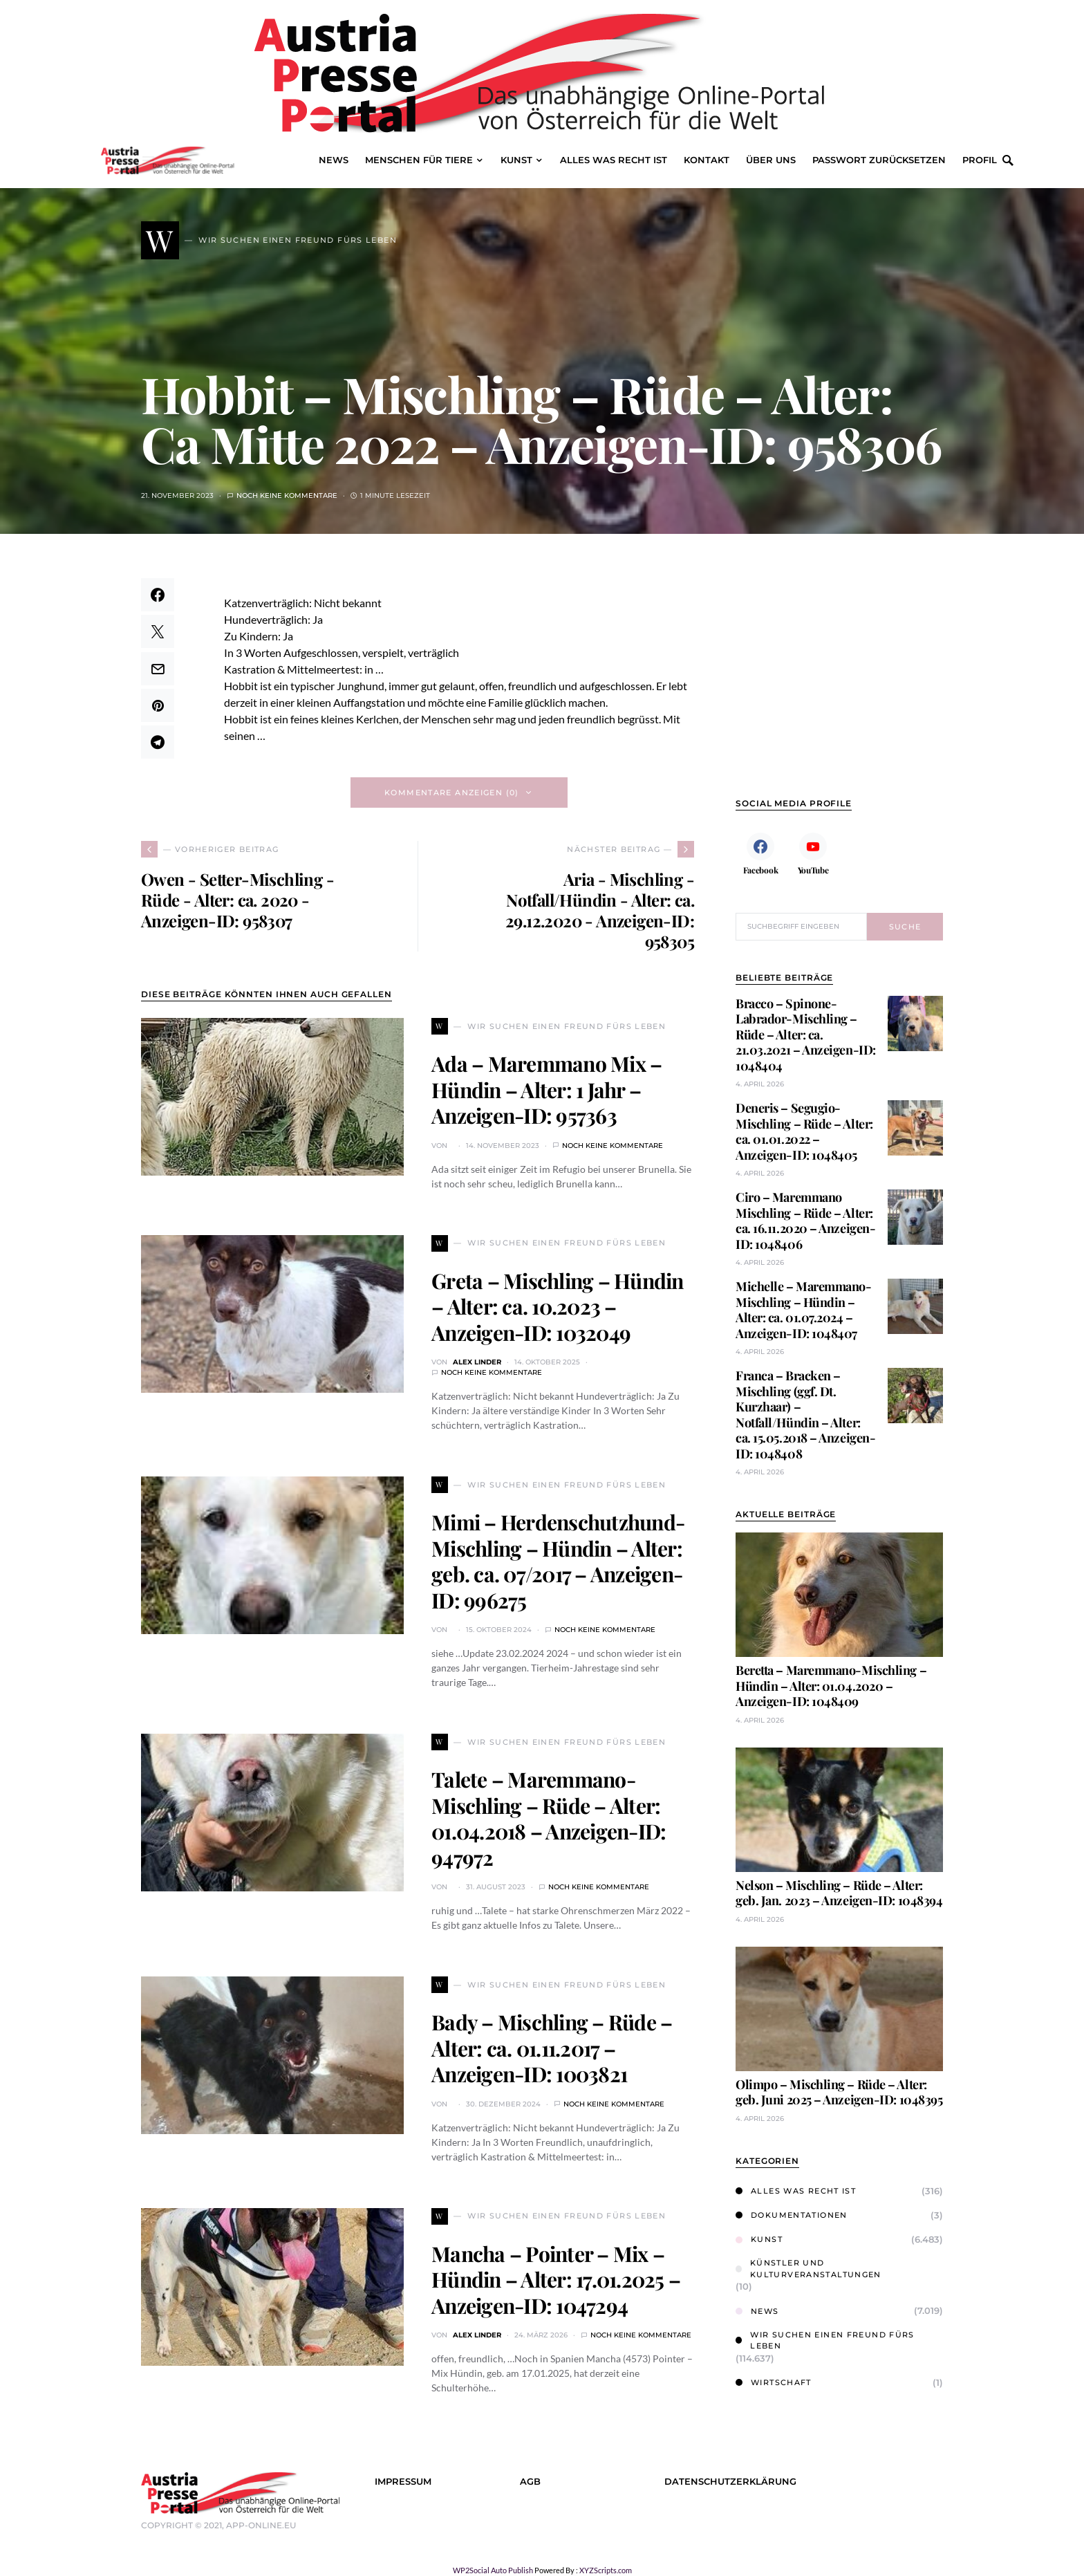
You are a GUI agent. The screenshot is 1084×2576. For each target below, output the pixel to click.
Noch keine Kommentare (286, 495)
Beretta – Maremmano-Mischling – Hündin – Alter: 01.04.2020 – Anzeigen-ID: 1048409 (831, 1685)
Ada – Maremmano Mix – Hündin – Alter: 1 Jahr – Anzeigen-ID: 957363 (546, 1089)
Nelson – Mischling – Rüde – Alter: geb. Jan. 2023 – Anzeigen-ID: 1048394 (839, 1893)
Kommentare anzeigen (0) (451, 792)
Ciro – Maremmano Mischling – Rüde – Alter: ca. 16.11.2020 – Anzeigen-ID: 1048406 (805, 1220)
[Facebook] (760, 853)
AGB (530, 2481)
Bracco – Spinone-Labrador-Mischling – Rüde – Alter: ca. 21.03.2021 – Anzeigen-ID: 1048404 (806, 1034)
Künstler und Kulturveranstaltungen (808, 2268)
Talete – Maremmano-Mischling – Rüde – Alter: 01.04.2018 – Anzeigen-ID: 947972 (548, 1818)
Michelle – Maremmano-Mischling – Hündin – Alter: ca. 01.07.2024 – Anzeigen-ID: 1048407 (804, 1310)
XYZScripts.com (605, 2570)
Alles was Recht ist (796, 2191)
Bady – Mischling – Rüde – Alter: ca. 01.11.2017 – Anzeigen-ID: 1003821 (551, 2048)
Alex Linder (477, 1362)
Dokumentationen (792, 2215)
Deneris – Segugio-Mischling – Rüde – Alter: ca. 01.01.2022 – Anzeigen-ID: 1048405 (804, 1131)
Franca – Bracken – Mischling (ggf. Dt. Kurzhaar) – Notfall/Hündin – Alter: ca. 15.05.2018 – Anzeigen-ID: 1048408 (805, 1414)
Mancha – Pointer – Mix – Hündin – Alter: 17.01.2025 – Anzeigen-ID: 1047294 (555, 2279)
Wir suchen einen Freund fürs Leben (825, 2340)
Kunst (759, 2239)
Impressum (403, 2481)
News (757, 2311)
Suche (905, 927)
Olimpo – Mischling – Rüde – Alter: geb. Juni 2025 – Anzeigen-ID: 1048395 (839, 2092)
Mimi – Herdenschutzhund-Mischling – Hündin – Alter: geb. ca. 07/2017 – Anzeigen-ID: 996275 (557, 1561)
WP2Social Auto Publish (493, 2570)
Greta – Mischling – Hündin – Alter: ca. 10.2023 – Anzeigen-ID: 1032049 (557, 1306)
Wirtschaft (774, 2382)
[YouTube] (813, 853)
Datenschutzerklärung (730, 2481)
